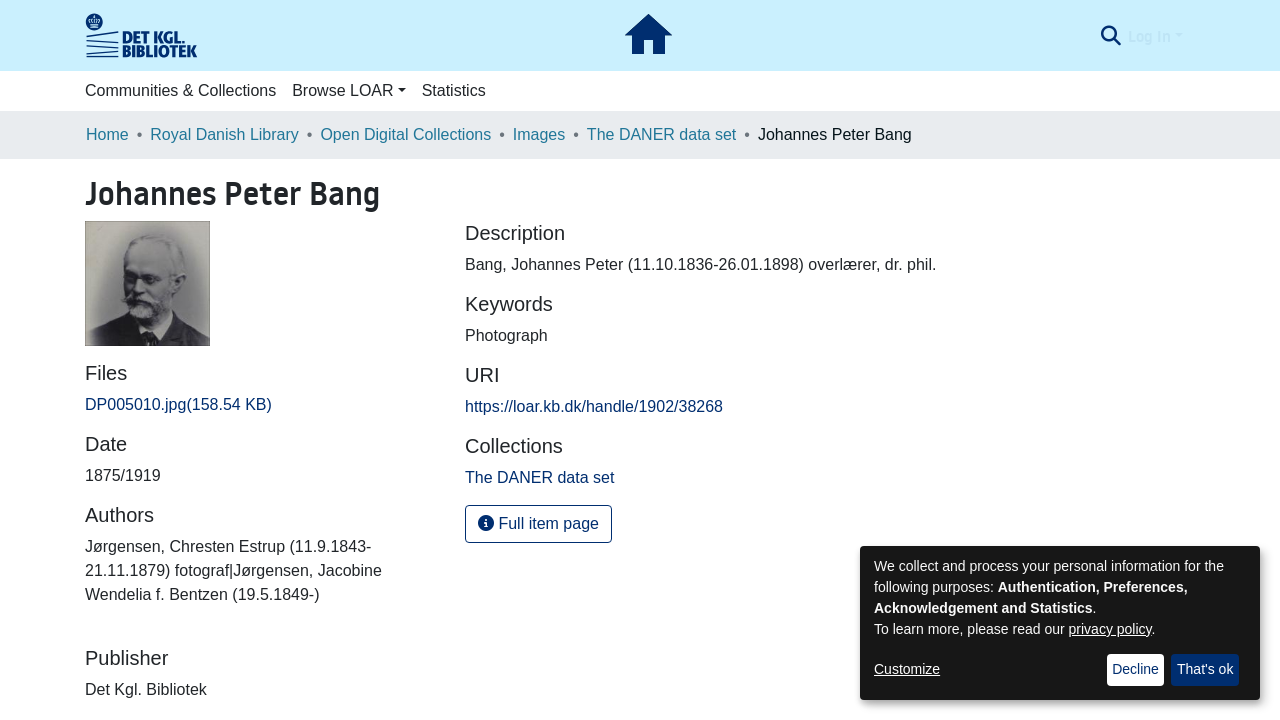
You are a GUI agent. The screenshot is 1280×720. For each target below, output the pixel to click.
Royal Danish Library (224, 134)
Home (107, 134)
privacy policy (1110, 629)
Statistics (454, 90)
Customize (907, 669)
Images (539, 134)
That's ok (1205, 669)
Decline (1135, 669)
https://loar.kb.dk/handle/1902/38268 (594, 406)
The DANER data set (661, 134)
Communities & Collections (180, 90)
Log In (1149, 36)
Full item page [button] (538, 523)
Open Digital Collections (405, 134)
